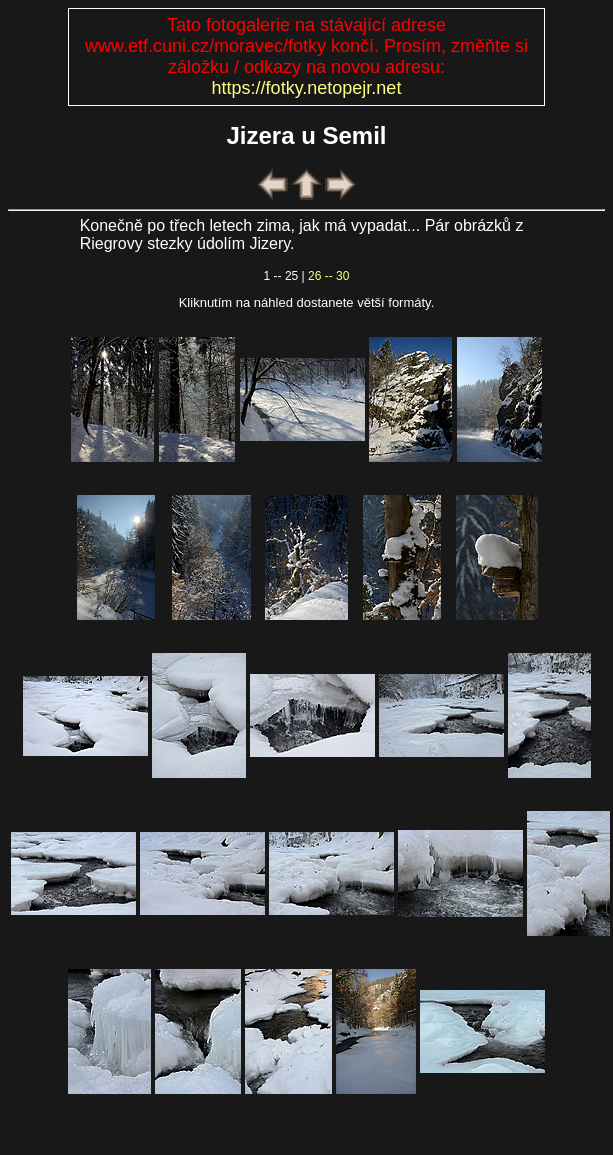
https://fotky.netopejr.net (307, 88)
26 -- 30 (328, 276)
